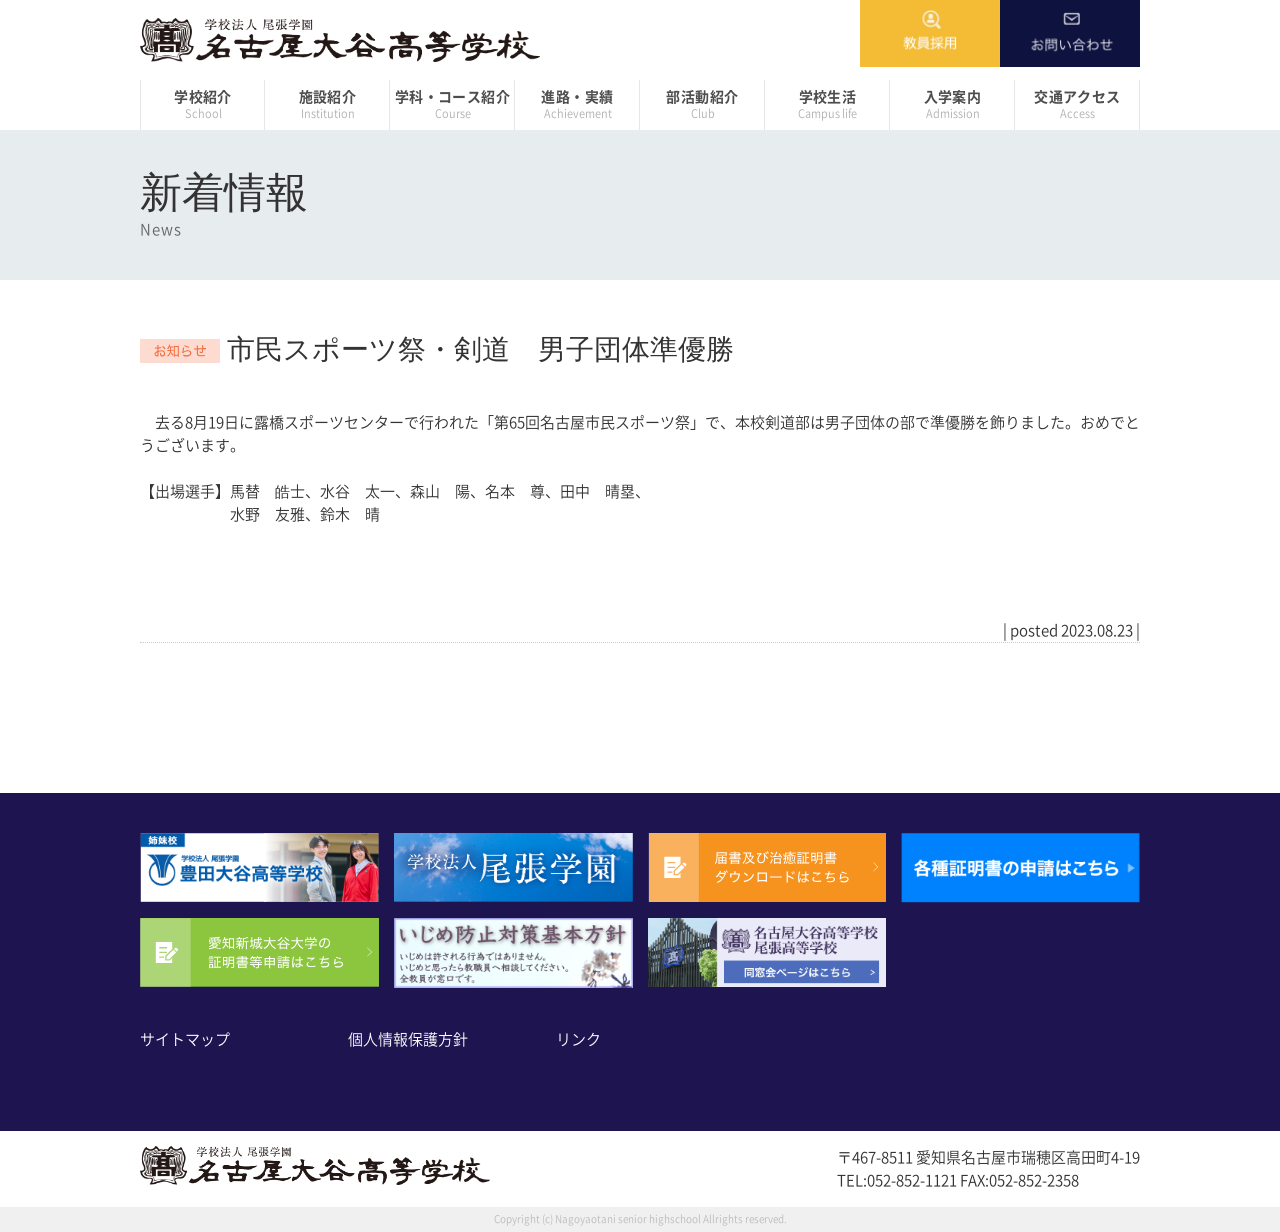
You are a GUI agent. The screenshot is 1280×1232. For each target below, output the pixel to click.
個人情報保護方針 (408, 1039)
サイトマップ (185, 1039)
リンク (578, 1039)
